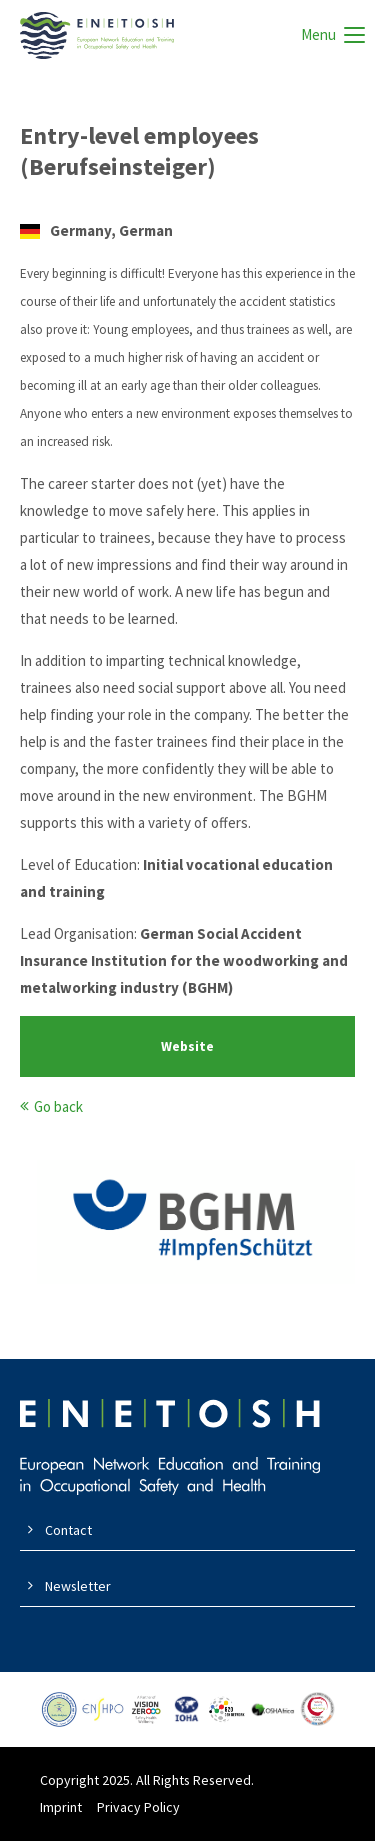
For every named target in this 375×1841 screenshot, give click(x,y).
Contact (68, 1530)
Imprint (61, 1807)
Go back (58, 1106)
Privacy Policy (138, 1807)
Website (187, 1046)
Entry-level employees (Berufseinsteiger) (139, 151)
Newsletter (78, 1586)
